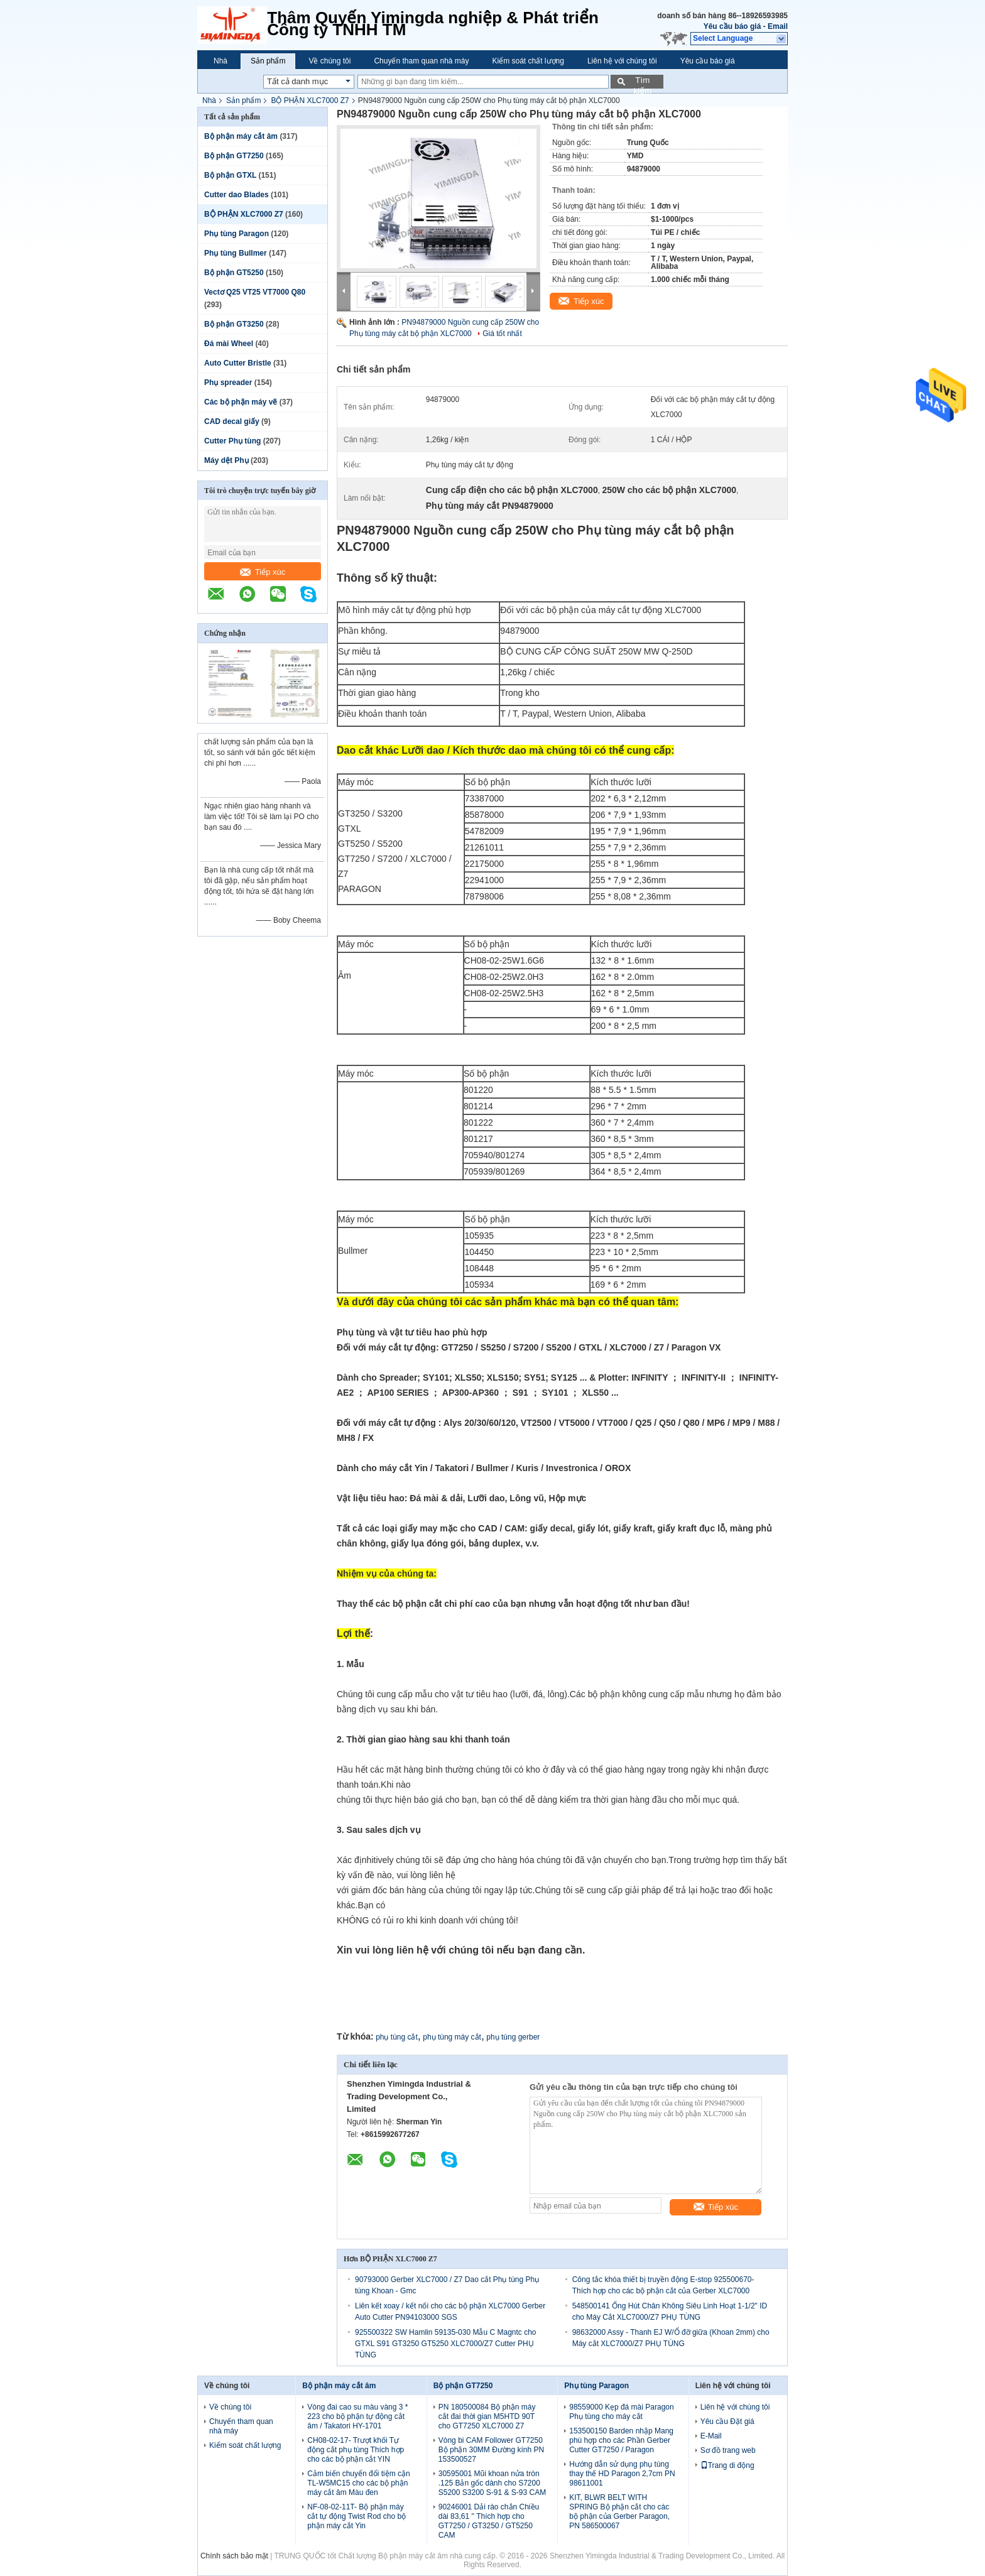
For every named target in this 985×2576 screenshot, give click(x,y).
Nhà (220, 61)
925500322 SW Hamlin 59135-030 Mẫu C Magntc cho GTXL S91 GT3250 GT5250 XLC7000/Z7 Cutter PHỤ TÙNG (445, 2343)
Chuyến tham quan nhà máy (421, 61)
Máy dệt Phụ (226, 460)
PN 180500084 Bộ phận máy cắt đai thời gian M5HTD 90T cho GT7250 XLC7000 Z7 (487, 2416)
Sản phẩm (268, 61)
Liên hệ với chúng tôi (622, 61)
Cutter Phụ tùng (232, 441)
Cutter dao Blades (236, 194)
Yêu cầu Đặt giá (727, 2421)
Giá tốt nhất (502, 333)
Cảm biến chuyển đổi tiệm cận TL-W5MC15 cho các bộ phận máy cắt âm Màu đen (358, 2483)
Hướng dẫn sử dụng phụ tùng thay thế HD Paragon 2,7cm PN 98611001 (622, 2473)
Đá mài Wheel (228, 343)
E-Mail (711, 2436)
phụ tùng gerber (513, 2037)
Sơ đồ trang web (728, 2450)
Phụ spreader (228, 382)
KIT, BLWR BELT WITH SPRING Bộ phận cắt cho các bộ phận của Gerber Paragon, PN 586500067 (619, 2511)
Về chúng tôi (329, 61)
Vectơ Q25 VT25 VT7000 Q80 (254, 292)
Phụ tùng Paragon (236, 233)
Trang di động (727, 2465)
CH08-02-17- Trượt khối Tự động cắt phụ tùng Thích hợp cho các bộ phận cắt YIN (355, 2450)
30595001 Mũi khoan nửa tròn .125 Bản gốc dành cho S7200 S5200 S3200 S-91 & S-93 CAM (492, 2483)
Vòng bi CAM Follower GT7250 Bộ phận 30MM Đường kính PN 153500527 (491, 2450)
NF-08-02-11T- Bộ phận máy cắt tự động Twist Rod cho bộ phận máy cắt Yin (356, 2516)
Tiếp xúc (262, 572)
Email (778, 26)
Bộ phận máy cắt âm (241, 136)
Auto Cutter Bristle (237, 363)
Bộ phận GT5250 (234, 272)
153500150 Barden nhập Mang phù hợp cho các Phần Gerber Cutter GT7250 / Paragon (621, 2440)
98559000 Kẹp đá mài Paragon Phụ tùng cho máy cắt (621, 2412)
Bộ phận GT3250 (234, 324)
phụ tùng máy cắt (452, 2037)
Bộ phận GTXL (230, 175)
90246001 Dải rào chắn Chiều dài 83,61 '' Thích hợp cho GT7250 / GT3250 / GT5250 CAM (488, 2521)
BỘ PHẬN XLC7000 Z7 (310, 100)
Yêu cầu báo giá (732, 26)
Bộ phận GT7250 (234, 155)
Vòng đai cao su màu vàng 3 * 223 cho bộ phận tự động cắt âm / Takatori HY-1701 (357, 2416)
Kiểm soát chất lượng (528, 61)
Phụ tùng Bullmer (235, 253)
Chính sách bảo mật (234, 2556)
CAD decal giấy (231, 421)
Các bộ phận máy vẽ (240, 402)
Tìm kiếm (642, 82)
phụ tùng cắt (397, 2037)
